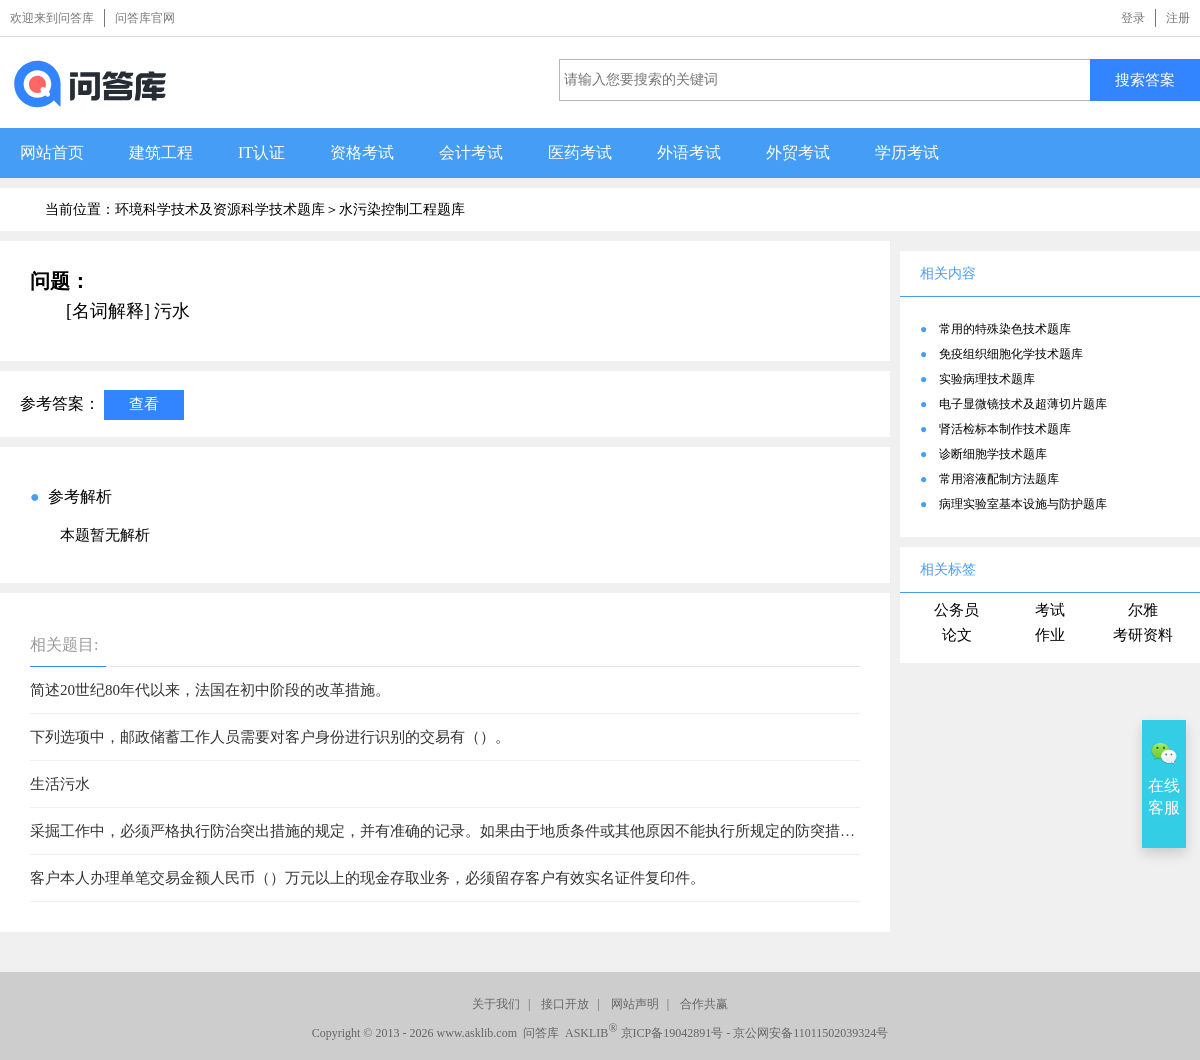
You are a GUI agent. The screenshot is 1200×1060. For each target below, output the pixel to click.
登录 (1133, 18)
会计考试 (471, 152)
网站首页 (52, 152)
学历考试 (907, 152)
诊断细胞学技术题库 (993, 454)
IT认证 (261, 152)
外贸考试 (798, 152)
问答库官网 (145, 18)
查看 (144, 403)
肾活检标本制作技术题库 (1005, 429)
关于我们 (496, 1004)
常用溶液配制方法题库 (999, 479)
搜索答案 (1145, 79)
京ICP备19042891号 (672, 1033)
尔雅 (1143, 610)
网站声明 (635, 1004)
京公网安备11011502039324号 (810, 1033)
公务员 (956, 610)
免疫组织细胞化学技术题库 (1011, 354)
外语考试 (689, 152)
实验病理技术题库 (987, 379)
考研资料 (1143, 635)
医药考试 (580, 152)
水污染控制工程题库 (402, 209)
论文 (957, 635)
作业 (1050, 635)
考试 (1050, 610)
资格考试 (362, 152)
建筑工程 (161, 152)
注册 (1178, 18)
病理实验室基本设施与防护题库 (1023, 504)
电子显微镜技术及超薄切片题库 (1023, 404)
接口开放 (565, 1004)
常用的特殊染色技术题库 (1005, 329)
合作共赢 (704, 1004)
